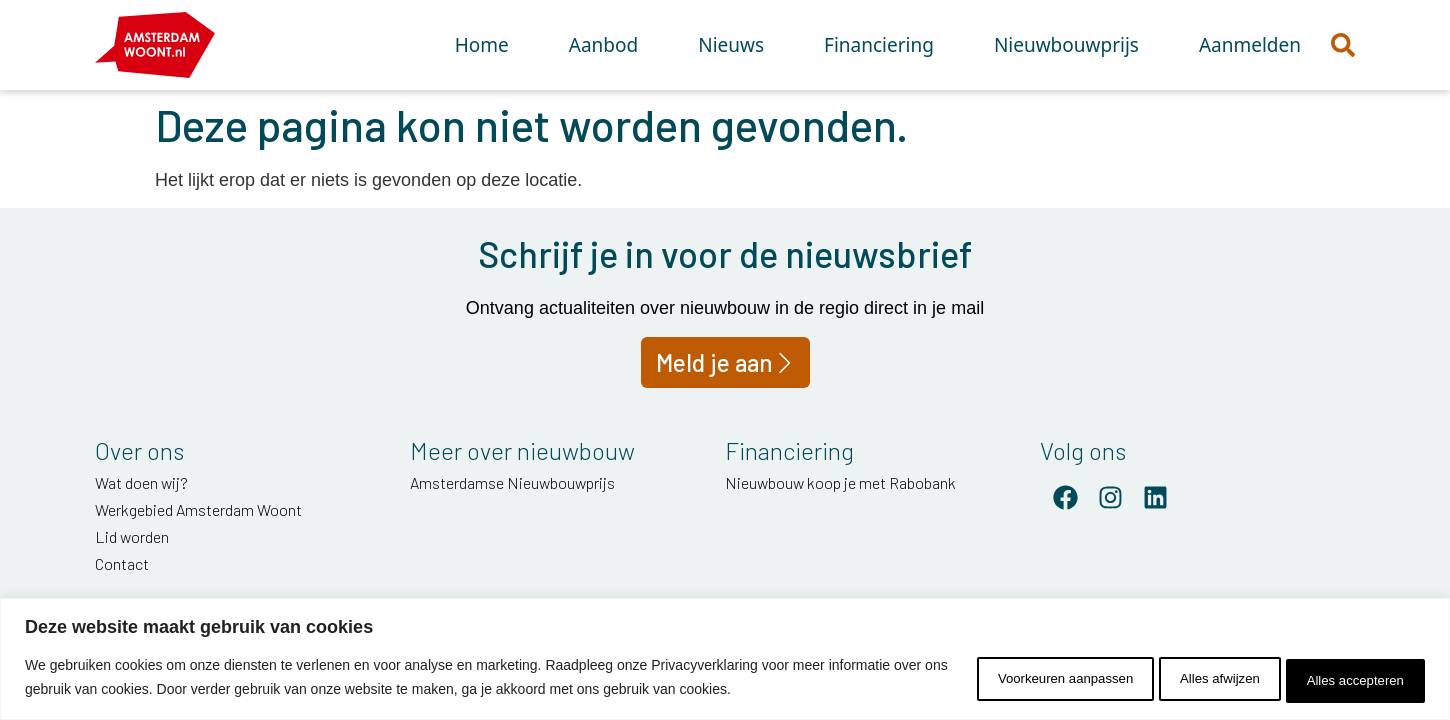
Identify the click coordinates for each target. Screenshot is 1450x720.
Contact (122, 563)
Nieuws (731, 45)
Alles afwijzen (1184, 679)
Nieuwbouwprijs (1066, 45)
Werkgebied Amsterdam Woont (198, 509)
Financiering (879, 45)
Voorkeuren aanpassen (1004, 679)
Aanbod (603, 45)
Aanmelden (1250, 45)
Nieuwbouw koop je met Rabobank (840, 482)
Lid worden (132, 536)
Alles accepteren (1344, 679)
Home (482, 45)
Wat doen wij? (141, 482)
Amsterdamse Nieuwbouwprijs (512, 482)
